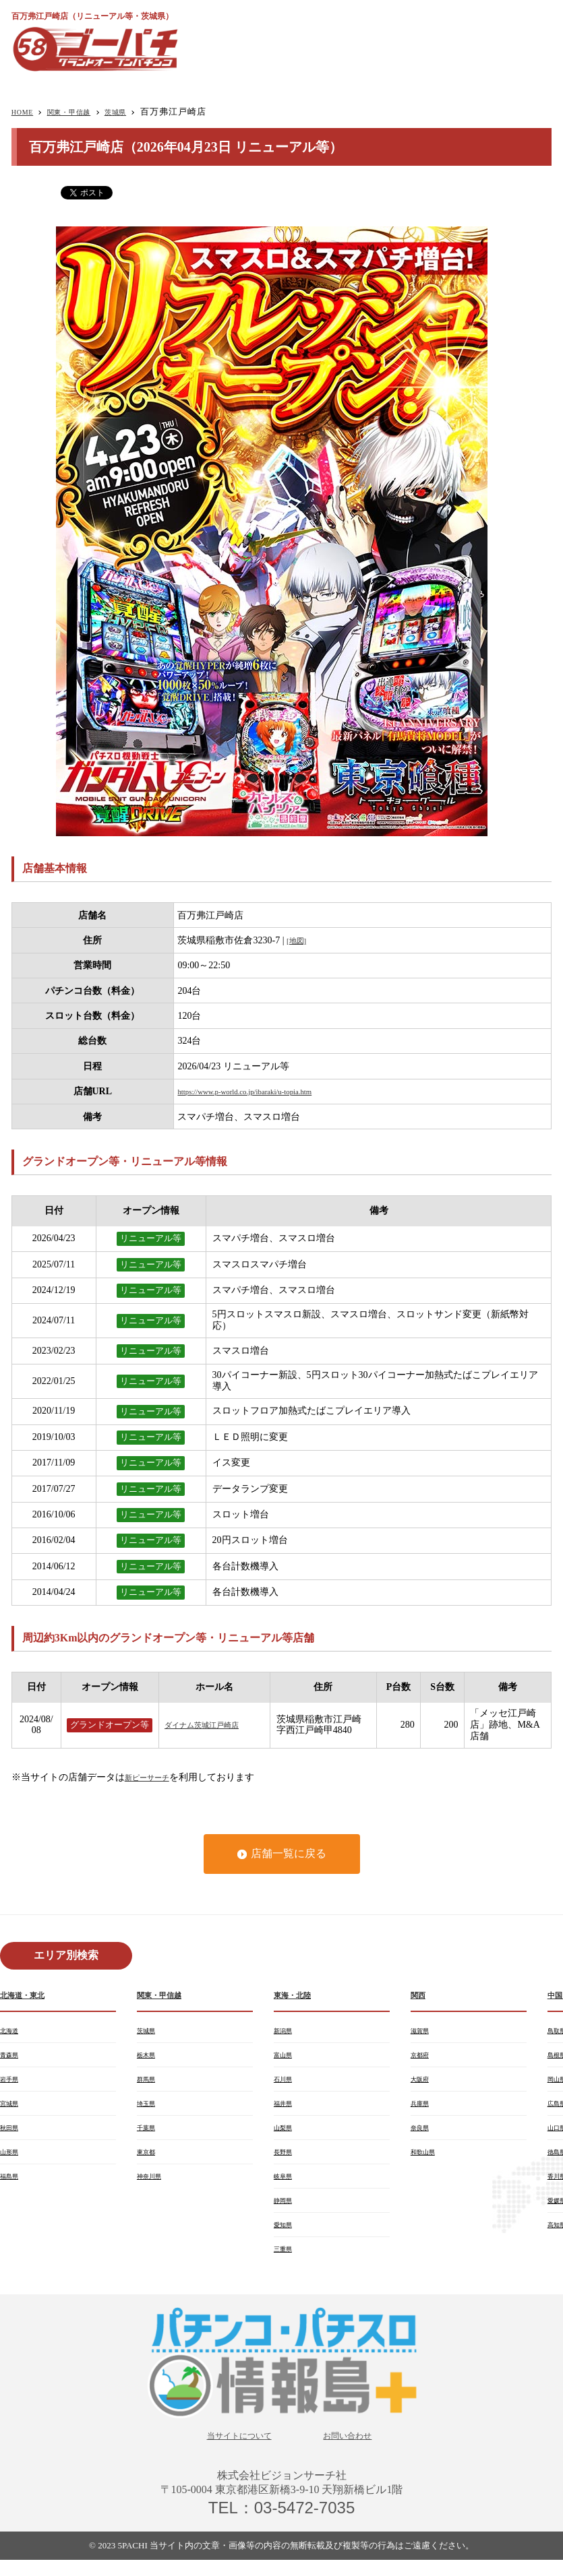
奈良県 (423, 2134)
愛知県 (286, 2237)
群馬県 (149, 2083)
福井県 (286, 2109)
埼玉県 (149, 2109)
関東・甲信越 (81, 111)
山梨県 (286, 2134)
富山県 (286, 2058)
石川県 (286, 2083)
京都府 (423, 2058)
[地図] (299, 940)
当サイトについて (231, 2450)
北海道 (12, 2032)
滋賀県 (423, 2032)
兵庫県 (423, 2109)
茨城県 (138, 111)
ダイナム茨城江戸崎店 (212, 1725)
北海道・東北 (28, 1995)
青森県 (12, 2058)
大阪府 (423, 2083)
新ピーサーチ (153, 1777)
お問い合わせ (358, 2450)
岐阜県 (286, 2186)
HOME (25, 111)
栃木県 (149, 2058)
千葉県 (149, 2134)
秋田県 (12, 2134)
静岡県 (286, 2211)
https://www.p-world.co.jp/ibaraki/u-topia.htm (264, 1091)
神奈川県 (153, 2186)
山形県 (12, 2160)
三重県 (286, 2262)
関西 (420, 1995)
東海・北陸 (297, 1995)
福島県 (12, 2186)
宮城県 (12, 2109)
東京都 (149, 2160)
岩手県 (12, 2083)
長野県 (286, 2160)
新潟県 (286, 2032)
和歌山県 (427, 2160)
